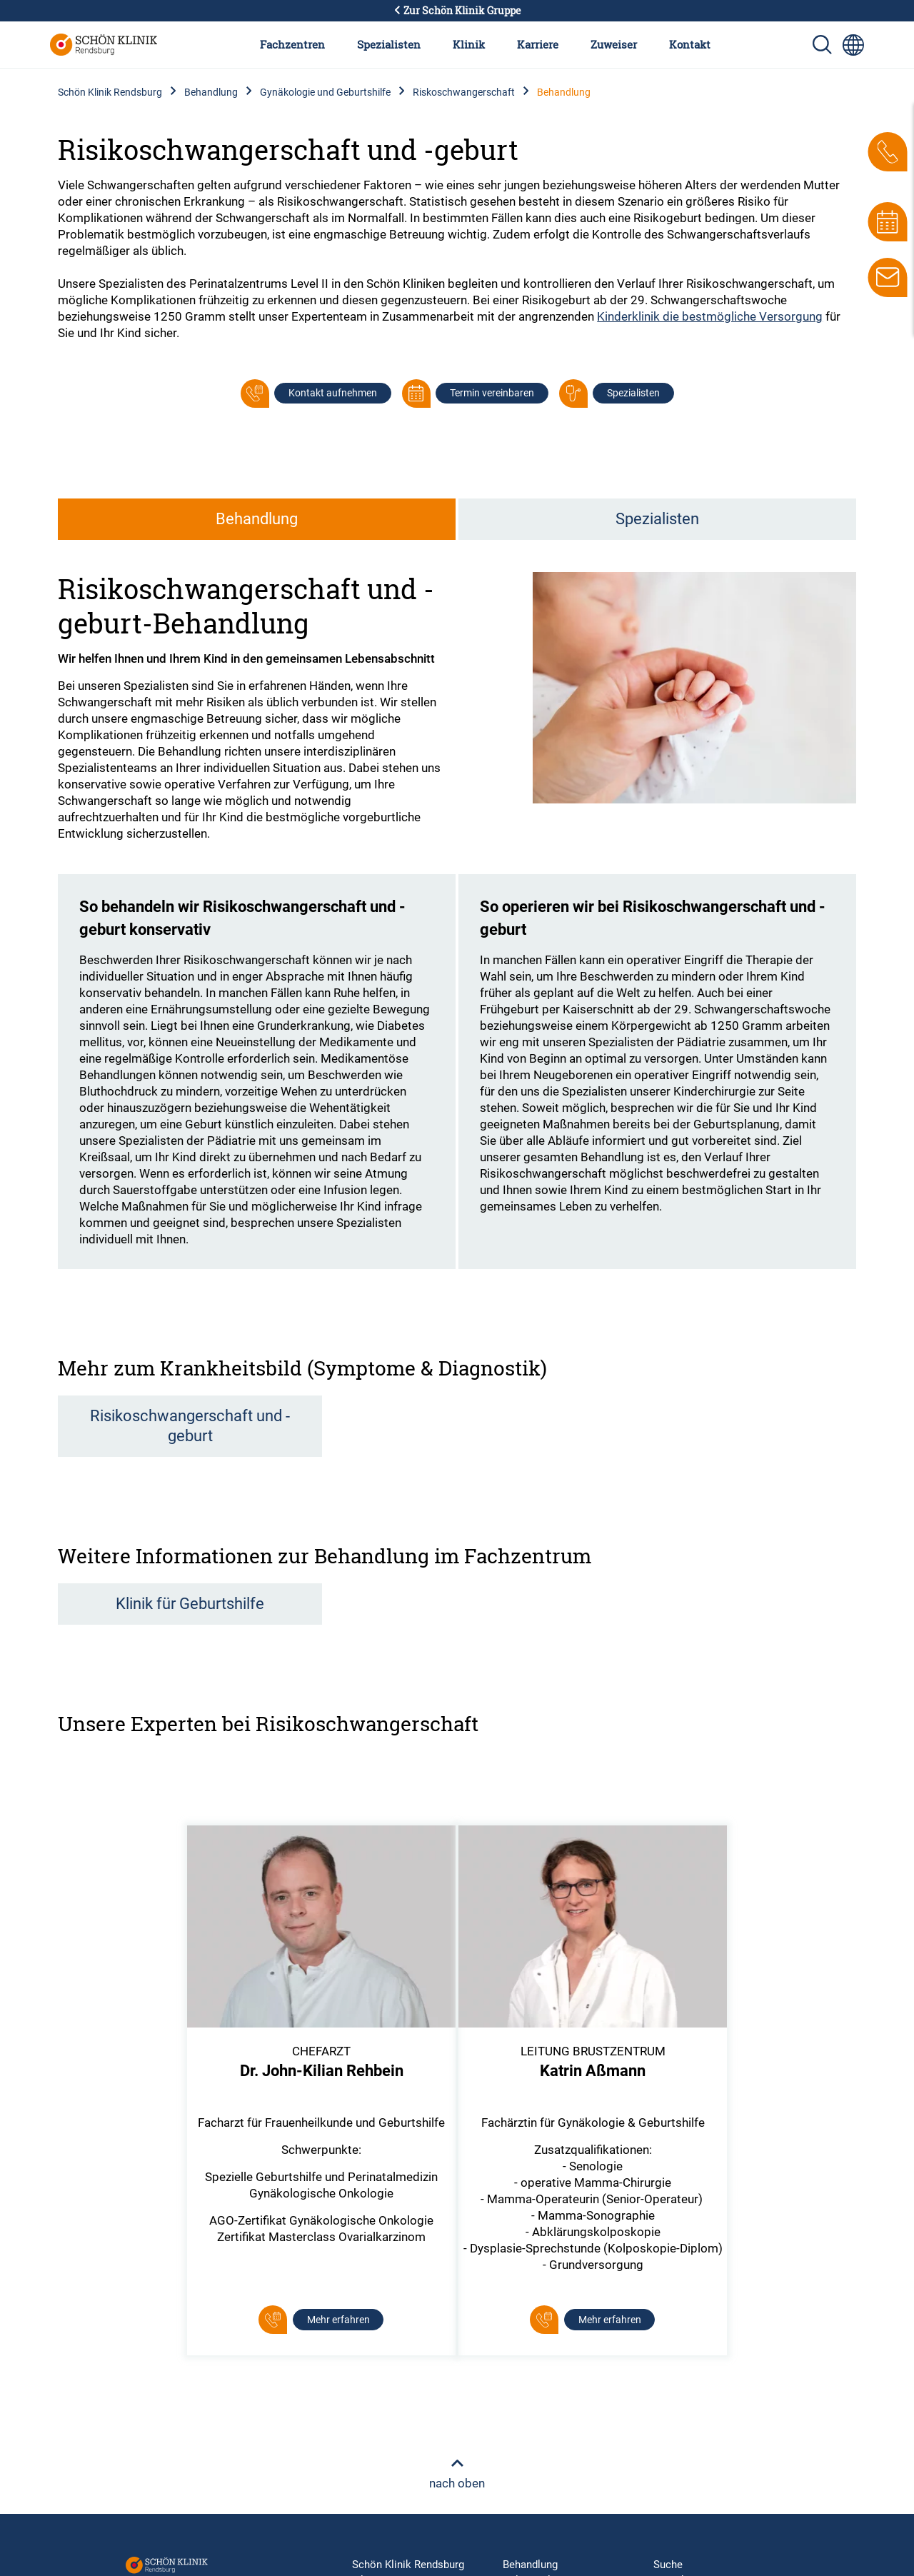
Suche (668, 2564)
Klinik (469, 44)
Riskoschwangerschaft (464, 92)
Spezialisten (389, 44)
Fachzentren (292, 44)
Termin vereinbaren (492, 393)
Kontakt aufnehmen (332, 393)
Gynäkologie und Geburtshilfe (325, 92)
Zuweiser (614, 44)
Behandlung (211, 92)
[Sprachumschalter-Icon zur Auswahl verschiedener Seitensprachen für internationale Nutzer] (853, 45)
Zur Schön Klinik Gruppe (457, 10)
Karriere (537, 44)
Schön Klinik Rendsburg (110, 92)
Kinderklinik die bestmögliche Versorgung (710, 316)
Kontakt (689, 44)
